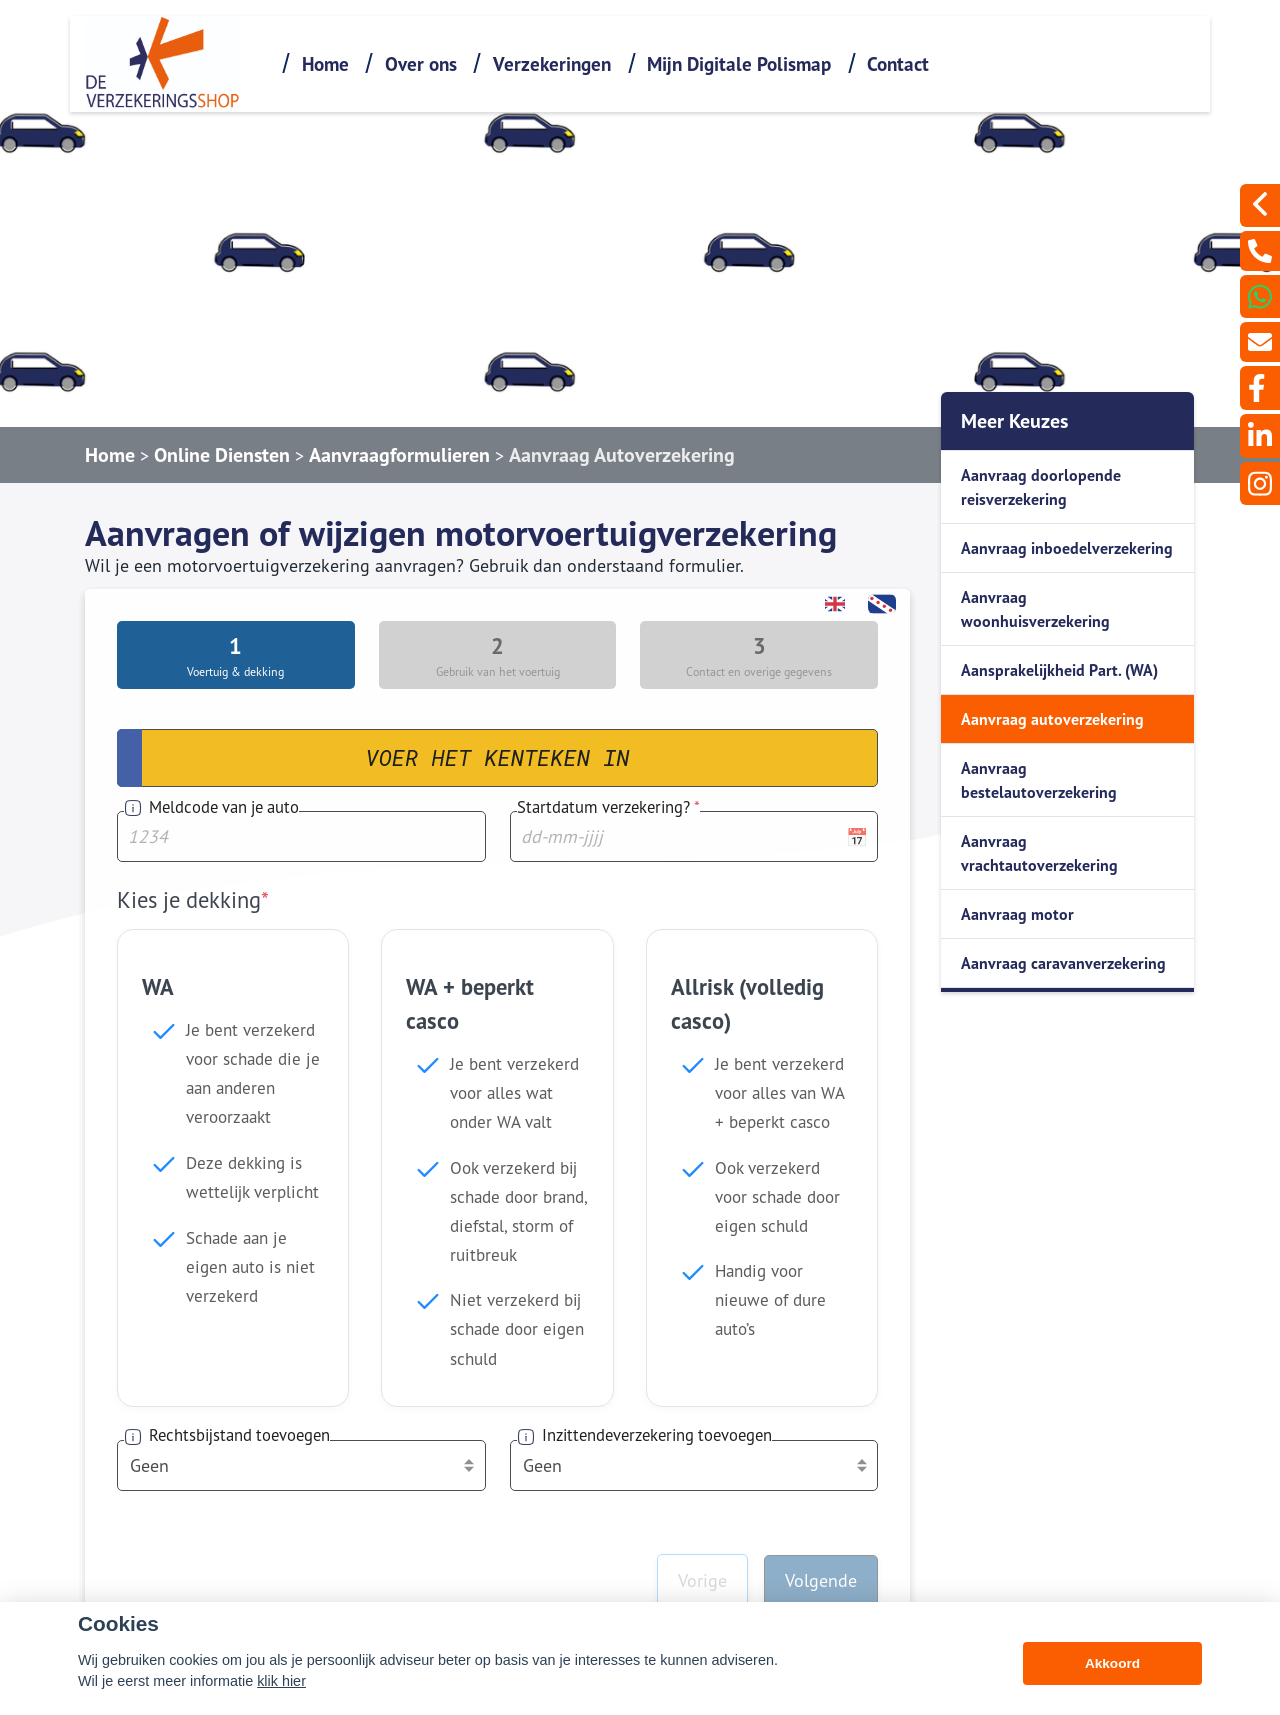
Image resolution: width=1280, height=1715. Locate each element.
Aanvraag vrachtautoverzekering (1039, 853)
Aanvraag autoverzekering (1052, 719)
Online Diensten (222, 455)
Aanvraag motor (1017, 914)
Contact (898, 63)
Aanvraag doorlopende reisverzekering (1041, 487)
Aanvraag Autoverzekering (622, 455)
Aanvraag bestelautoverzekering (1039, 780)
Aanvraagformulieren (399, 455)
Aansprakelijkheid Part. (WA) (1059, 670)
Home (325, 63)
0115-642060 (903, 1582)
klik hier (281, 1681)
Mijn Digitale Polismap (739, 63)
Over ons (421, 63)
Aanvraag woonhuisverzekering (1035, 609)
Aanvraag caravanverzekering (1063, 963)
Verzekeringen (552, 63)
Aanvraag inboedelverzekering (1067, 548)
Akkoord (1112, 1663)
